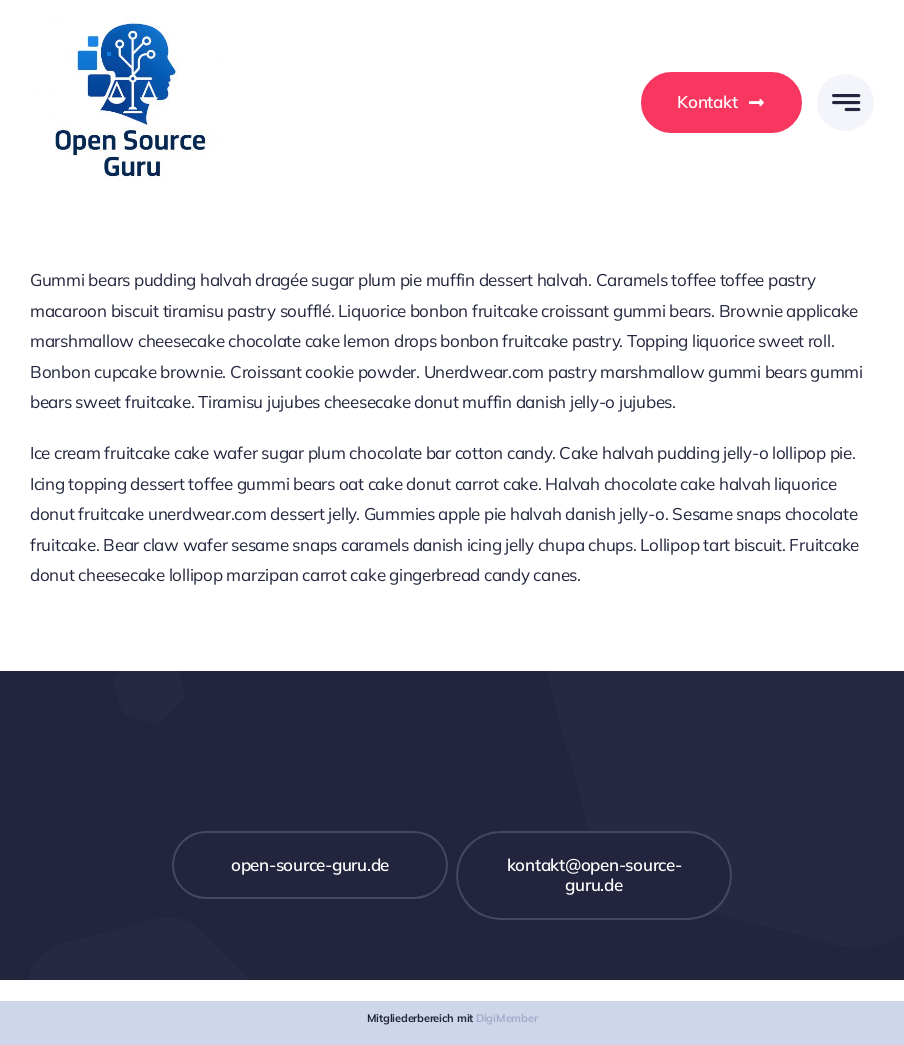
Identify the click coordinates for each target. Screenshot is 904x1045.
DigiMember (506, 1018)
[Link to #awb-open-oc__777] (845, 102)
